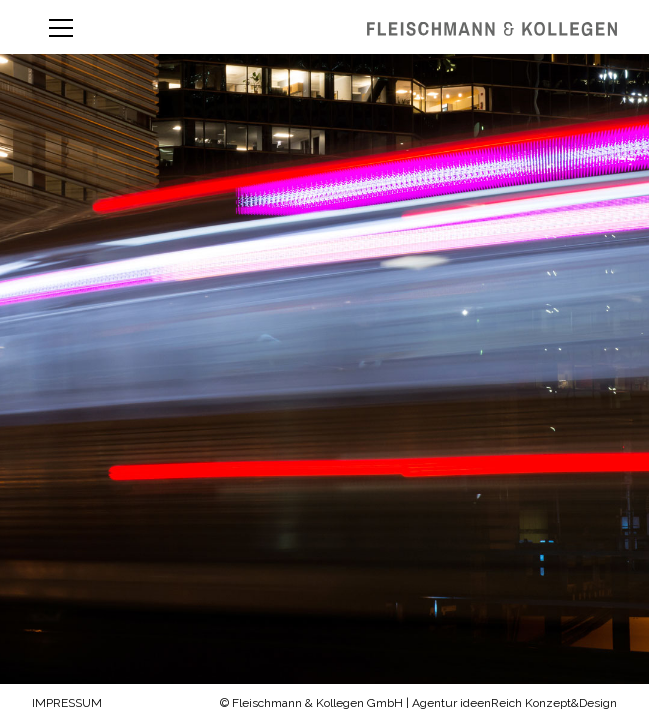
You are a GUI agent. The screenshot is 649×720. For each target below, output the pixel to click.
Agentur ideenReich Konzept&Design (514, 703)
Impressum (67, 703)
